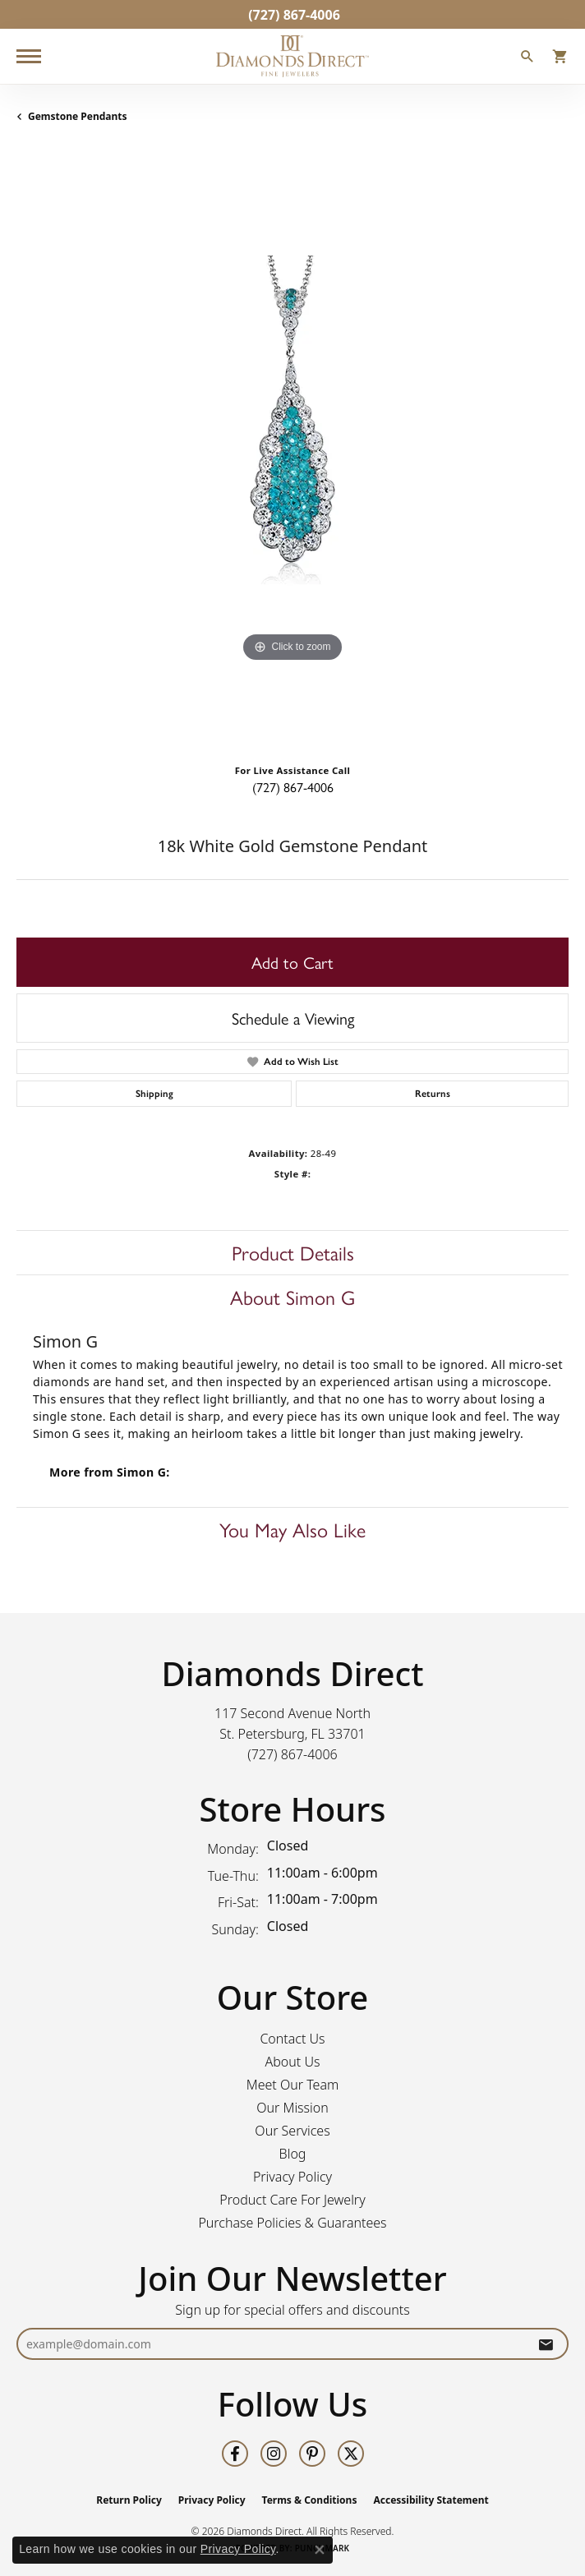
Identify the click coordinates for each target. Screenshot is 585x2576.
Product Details (293, 1252)
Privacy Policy (292, 2177)
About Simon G (292, 1297)
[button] (527, 58)
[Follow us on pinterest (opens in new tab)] (312, 2453)
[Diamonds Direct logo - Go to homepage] (292, 56)
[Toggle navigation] (29, 56)
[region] (292, 449)
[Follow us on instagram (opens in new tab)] (273, 2453)
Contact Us (292, 2039)
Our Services (292, 2131)
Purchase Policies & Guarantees (292, 2223)
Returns (432, 1093)
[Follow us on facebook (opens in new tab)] (235, 2453)
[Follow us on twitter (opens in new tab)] (351, 2453)
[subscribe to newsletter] (545, 2343)
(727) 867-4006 (293, 786)
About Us (292, 2062)
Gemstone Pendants (77, 116)
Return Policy (129, 2500)
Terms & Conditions (309, 2500)
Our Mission (292, 2108)
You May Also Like (292, 1529)
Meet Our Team (292, 2085)
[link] (292, 14)
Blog (292, 2154)
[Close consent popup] (320, 2550)
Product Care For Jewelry (292, 2200)
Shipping (154, 1093)
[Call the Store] (292, 1754)
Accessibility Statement (430, 2500)
